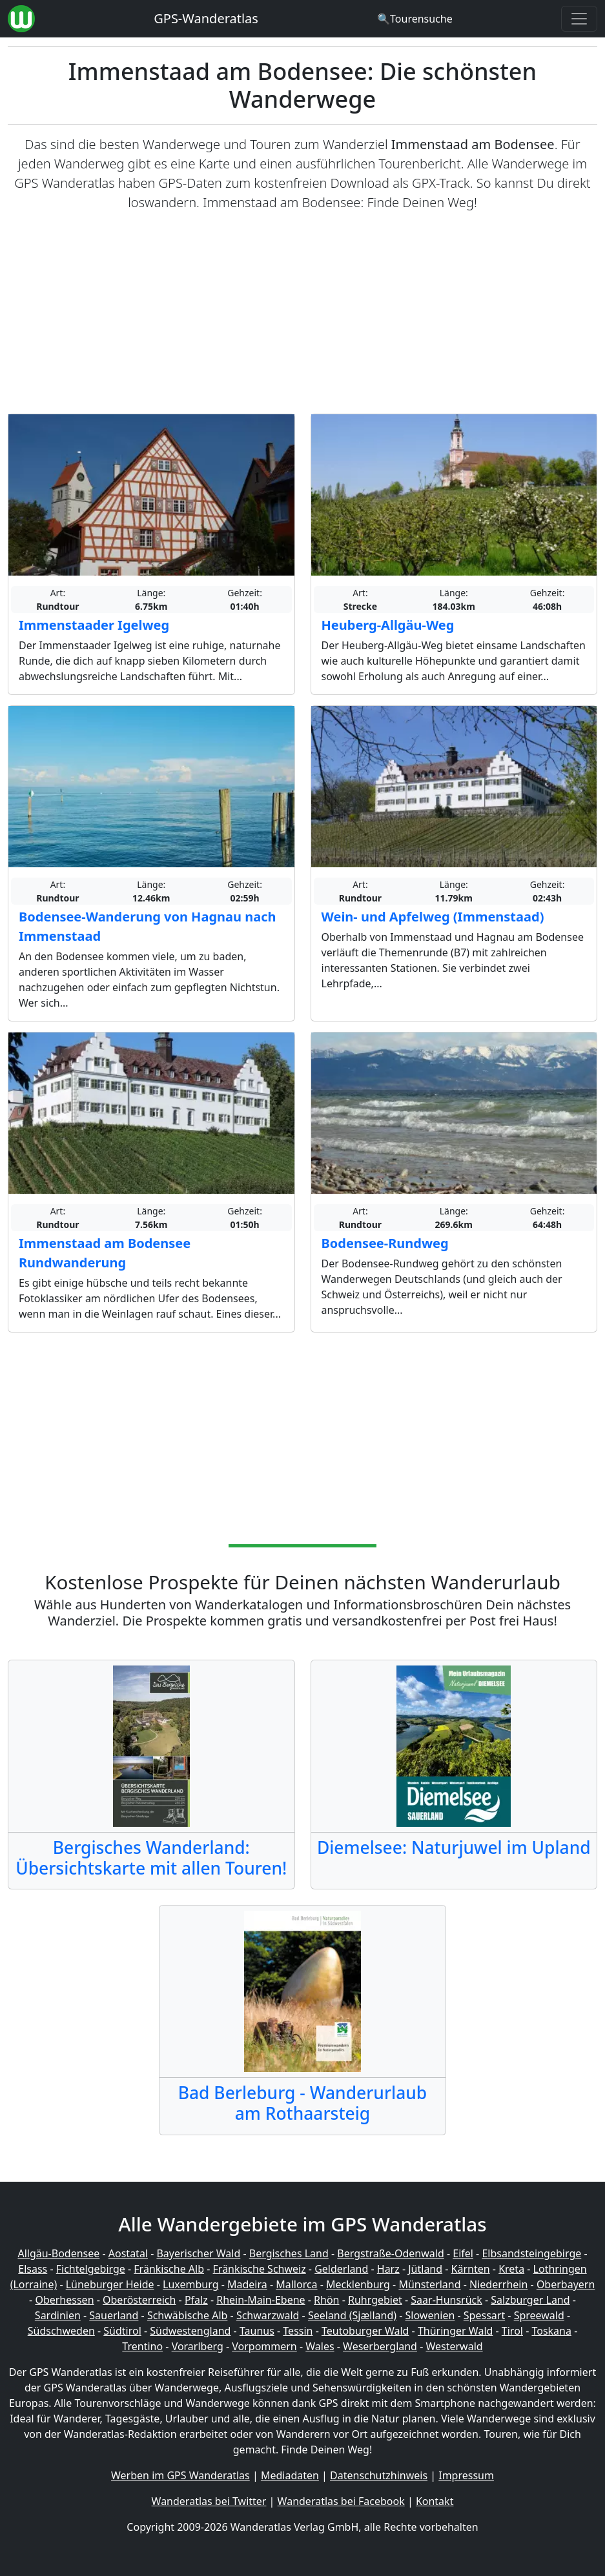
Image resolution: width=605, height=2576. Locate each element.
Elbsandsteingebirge (531, 2253)
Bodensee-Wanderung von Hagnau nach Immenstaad (147, 926)
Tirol (512, 2331)
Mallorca (296, 2284)
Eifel (463, 2253)
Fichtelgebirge (90, 2269)
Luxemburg (190, 2284)
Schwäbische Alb (187, 2315)
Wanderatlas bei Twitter (209, 2501)
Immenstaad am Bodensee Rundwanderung (104, 1252)
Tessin (298, 2331)
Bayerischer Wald (198, 2253)
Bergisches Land (289, 2253)
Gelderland (341, 2269)
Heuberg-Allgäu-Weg (388, 625)
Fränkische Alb (169, 2269)
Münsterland (429, 2284)
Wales (319, 2346)
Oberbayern (566, 2284)
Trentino (142, 2346)
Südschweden (61, 2331)
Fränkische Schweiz (259, 2269)
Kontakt (435, 2501)
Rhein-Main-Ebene (260, 2300)
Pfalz (196, 2300)
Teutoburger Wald (365, 2331)
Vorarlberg (197, 2346)
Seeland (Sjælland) (352, 2315)
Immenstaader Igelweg (94, 625)
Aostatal (128, 2253)
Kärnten (470, 2269)
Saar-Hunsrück (446, 2300)
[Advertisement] (302, 313)
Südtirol (122, 2331)
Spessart (484, 2315)
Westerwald (454, 2346)
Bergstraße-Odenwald (390, 2253)
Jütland (425, 2269)
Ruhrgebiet (375, 2300)
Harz (388, 2269)
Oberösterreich (139, 2300)
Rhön (326, 2300)
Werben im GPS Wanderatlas (180, 2475)
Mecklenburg (358, 2284)
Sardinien (58, 2315)
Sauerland (113, 2315)
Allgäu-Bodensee (58, 2253)
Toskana (551, 2331)
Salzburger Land (530, 2300)
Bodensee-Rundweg (385, 1243)
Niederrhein (498, 2284)
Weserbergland (380, 2346)
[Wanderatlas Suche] (415, 18)
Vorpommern (264, 2346)
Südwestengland (190, 2331)
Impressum (466, 2475)
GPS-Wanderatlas (206, 18)
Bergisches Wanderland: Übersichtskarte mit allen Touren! (151, 1858)
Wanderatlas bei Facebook (341, 2501)
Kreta (511, 2269)
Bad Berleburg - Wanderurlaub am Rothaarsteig (302, 2103)
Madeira (247, 2284)
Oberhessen (64, 2300)
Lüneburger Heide (110, 2284)
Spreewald (539, 2315)
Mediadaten (290, 2475)
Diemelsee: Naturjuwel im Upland (454, 1847)
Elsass (32, 2269)
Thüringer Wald (455, 2331)
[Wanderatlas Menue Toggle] (579, 19)
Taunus (257, 2331)
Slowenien (430, 2315)
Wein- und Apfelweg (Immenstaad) (433, 916)
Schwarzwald (268, 2315)
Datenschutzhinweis (378, 2475)
